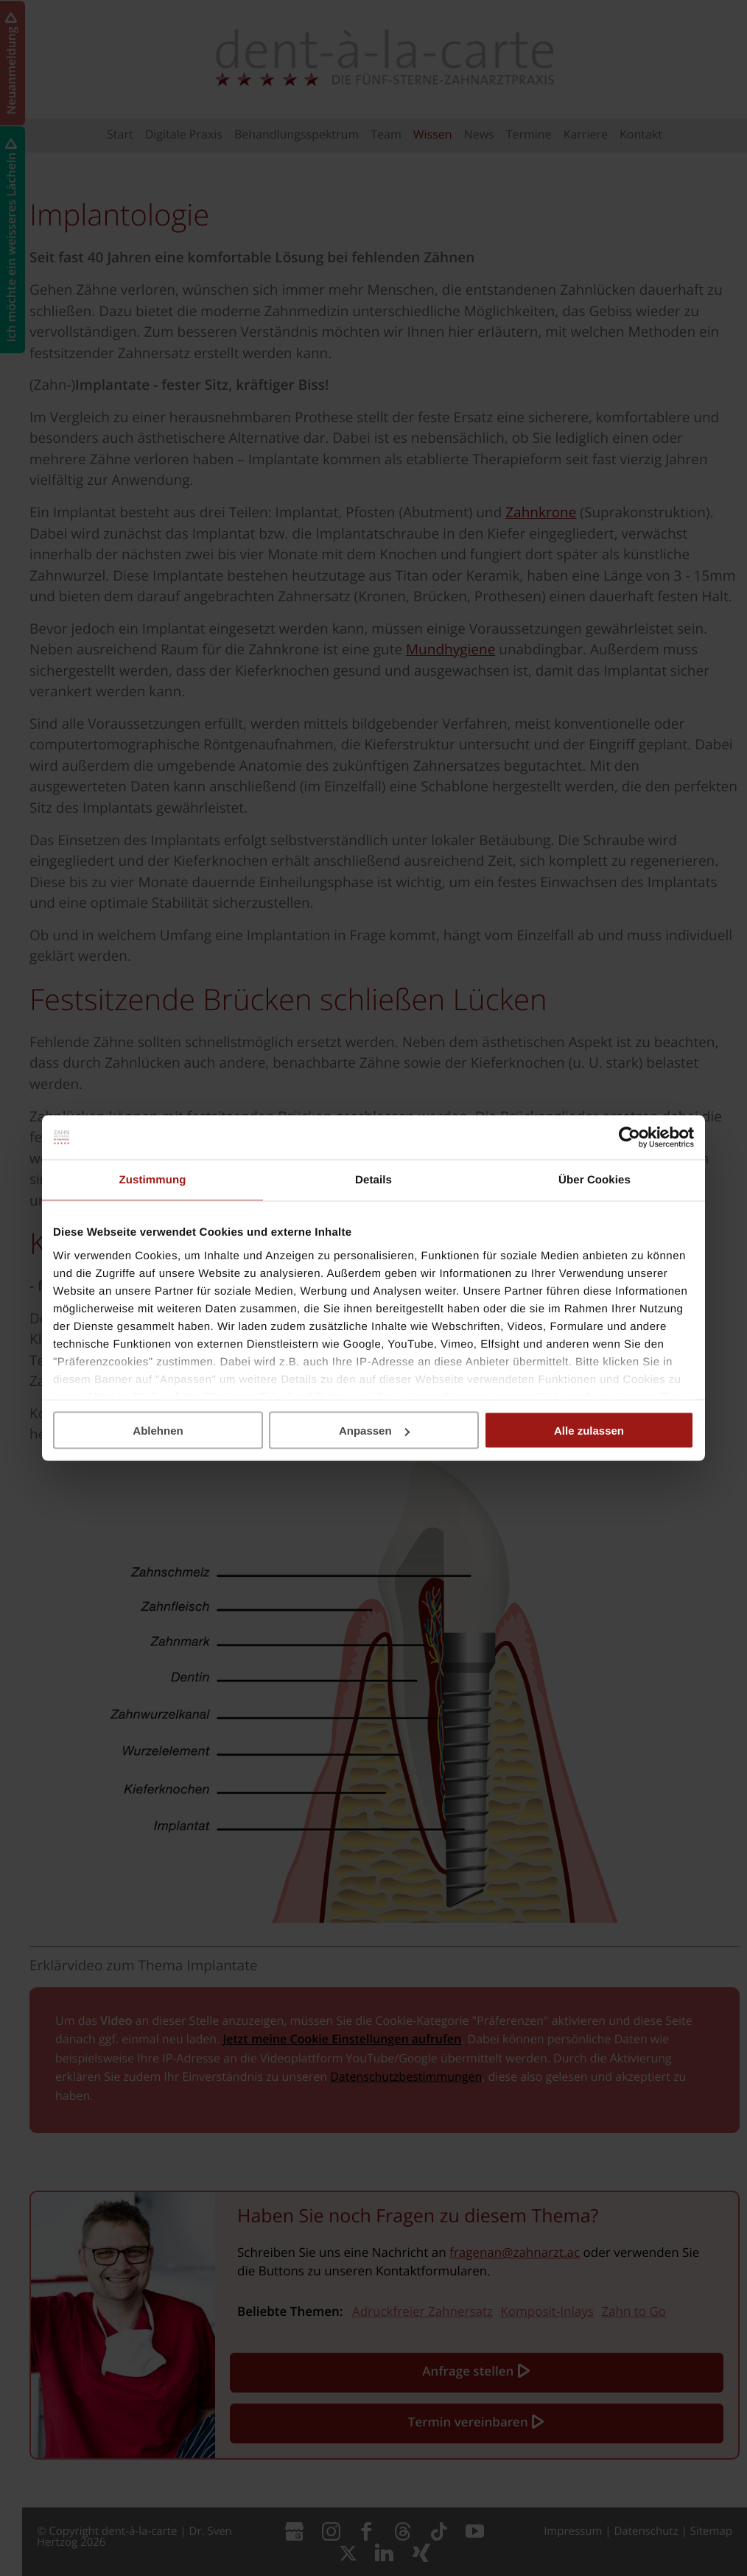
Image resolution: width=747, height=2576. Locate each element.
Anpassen (374, 1430)
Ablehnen (158, 1430)
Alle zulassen (589, 1430)
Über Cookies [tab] (594, 1180)
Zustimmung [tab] (152, 1180)
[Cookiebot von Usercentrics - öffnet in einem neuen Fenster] (629, 1138)
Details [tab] (373, 1180)
